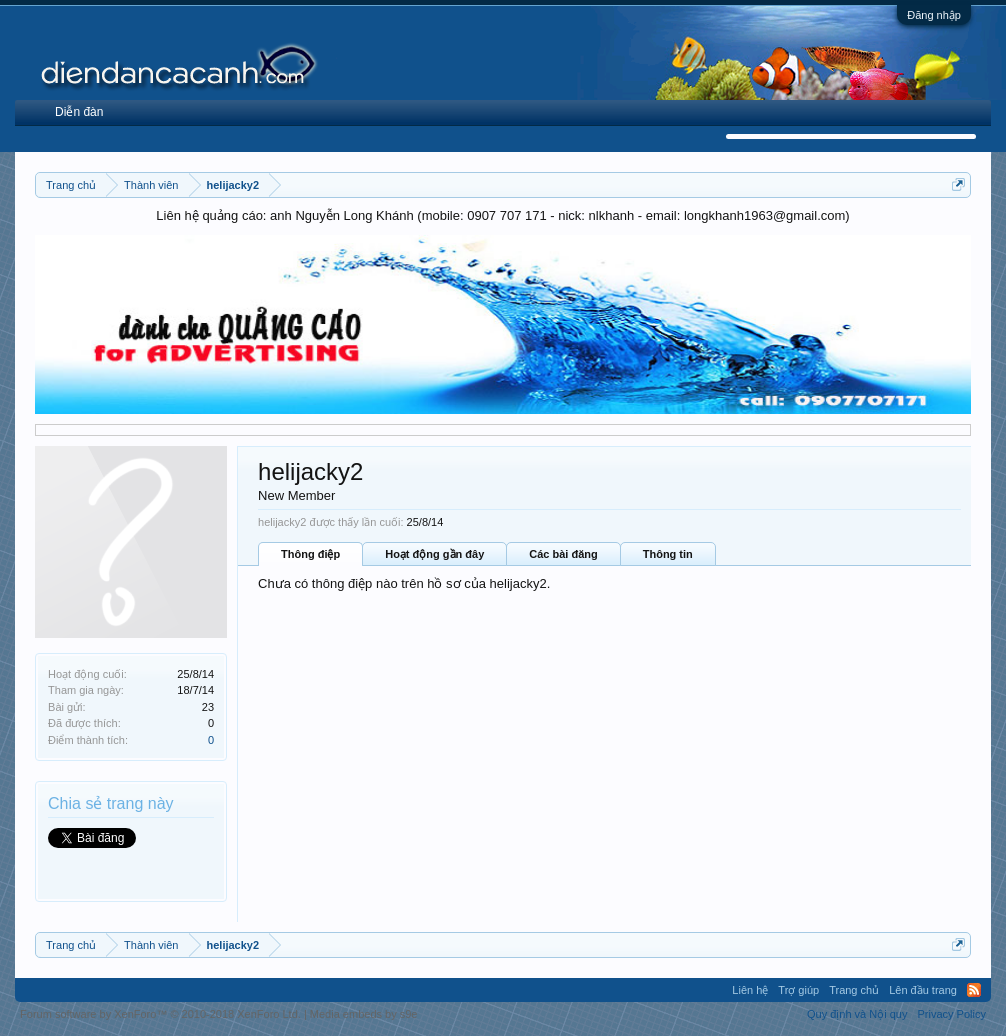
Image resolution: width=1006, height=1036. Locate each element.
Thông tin (668, 554)
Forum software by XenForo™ (160, 1014)
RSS (974, 990)
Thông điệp (310, 554)
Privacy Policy (951, 1014)
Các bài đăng (563, 554)
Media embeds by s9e (364, 1014)
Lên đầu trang (923, 990)
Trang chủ (854, 990)
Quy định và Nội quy (857, 1014)
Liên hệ (750, 990)
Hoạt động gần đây (434, 554)
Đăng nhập (934, 15)
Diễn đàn (79, 112)
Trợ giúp (798, 990)
